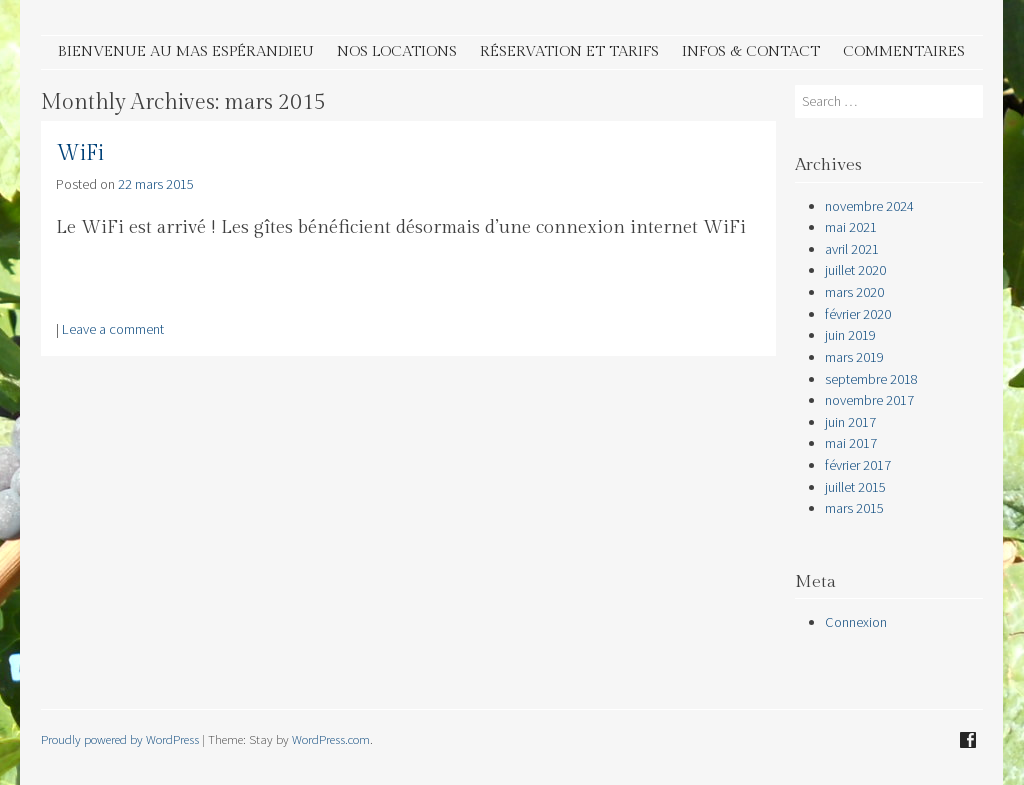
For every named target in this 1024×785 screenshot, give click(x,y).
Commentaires (904, 51)
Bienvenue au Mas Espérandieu (186, 51)
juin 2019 (850, 335)
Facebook (968, 740)
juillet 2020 (855, 270)
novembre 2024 (869, 206)
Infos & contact (751, 51)
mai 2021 (851, 227)
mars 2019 (854, 357)
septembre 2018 (871, 379)
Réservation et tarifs (569, 51)
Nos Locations (397, 51)
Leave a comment (113, 329)
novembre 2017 (869, 400)
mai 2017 (851, 443)
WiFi (80, 153)
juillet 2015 (855, 487)
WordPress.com (331, 739)
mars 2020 (854, 292)
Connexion (856, 622)
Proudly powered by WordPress (120, 739)
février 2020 (858, 314)
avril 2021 (852, 249)
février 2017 (858, 465)
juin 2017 (850, 422)
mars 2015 (854, 508)
